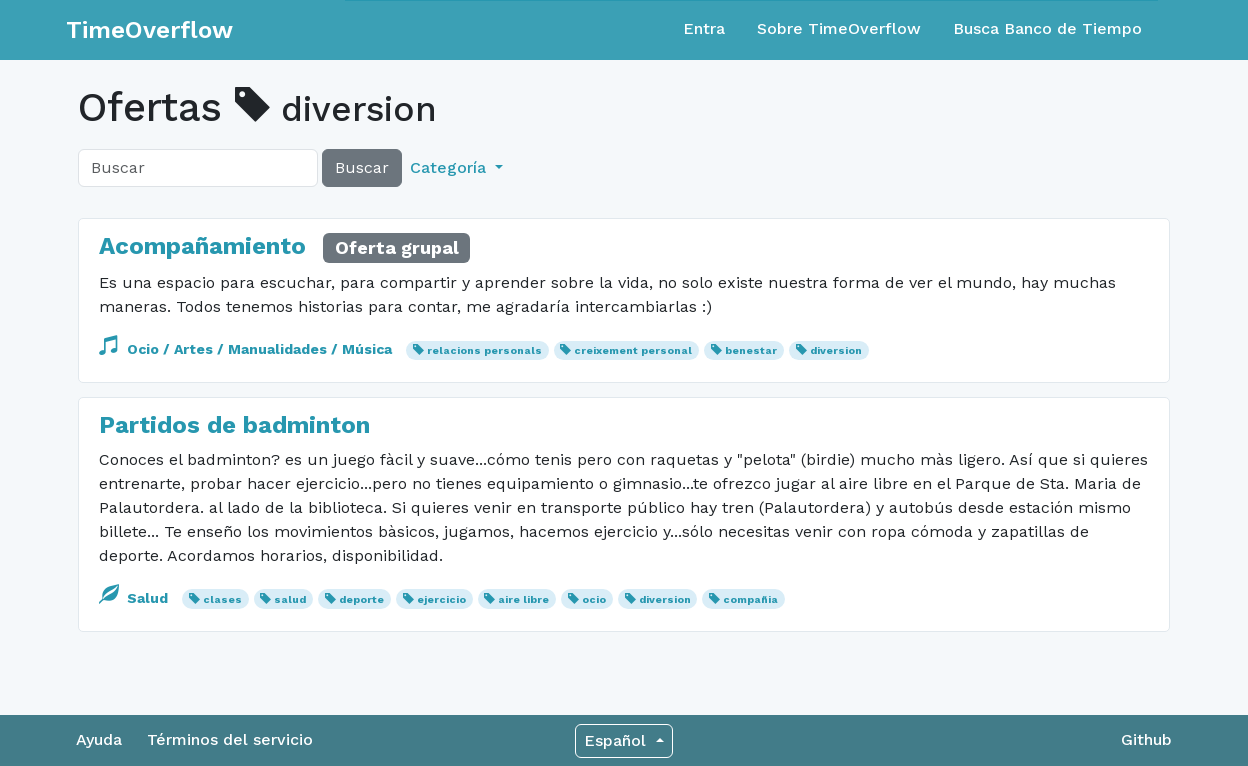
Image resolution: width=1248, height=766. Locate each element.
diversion (836, 350)
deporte (361, 599)
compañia (750, 599)
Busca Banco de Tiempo (1047, 28)
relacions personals (484, 350)
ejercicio (441, 599)
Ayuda (99, 739)
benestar (751, 350)
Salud (135, 598)
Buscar (362, 167)
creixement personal (633, 350)
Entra (704, 28)
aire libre (523, 599)
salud (290, 599)
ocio (594, 599)
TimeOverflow (149, 30)
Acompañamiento (206, 246)
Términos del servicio (230, 739)
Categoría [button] (450, 167)
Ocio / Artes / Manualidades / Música (247, 349)
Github (1146, 739)
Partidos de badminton (234, 425)
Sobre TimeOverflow (839, 28)
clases (222, 599)
